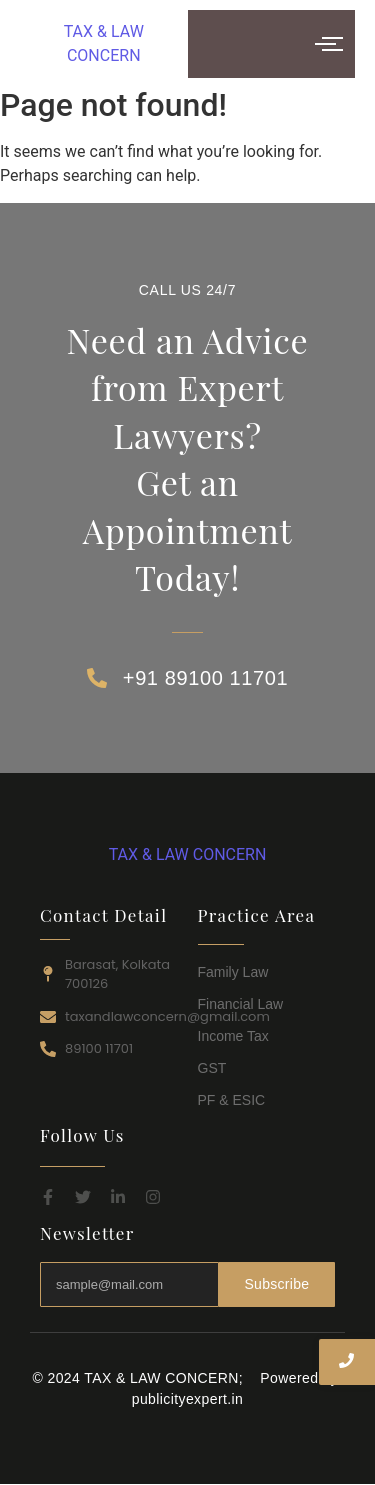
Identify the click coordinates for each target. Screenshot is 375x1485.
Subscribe (276, 1284)
